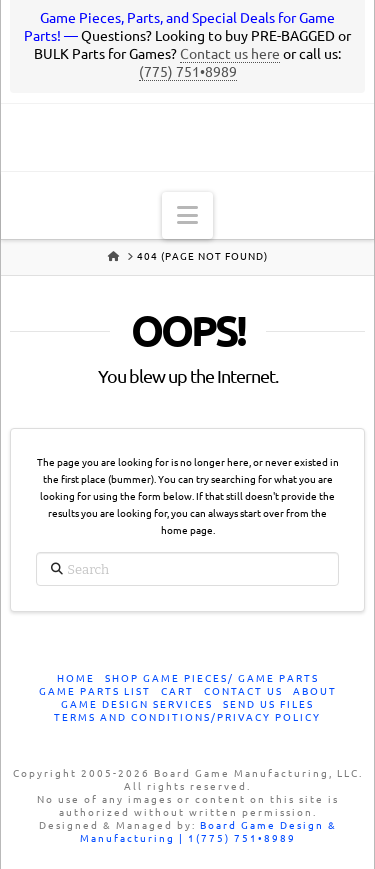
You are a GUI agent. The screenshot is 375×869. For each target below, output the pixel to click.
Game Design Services (137, 704)
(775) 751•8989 (188, 72)
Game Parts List (95, 691)
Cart (177, 691)
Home (76, 678)
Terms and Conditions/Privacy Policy (187, 717)
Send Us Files (268, 704)
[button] (187, 215)
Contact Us (243, 691)
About (315, 691)
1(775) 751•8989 (242, 838)
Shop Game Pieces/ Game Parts (212, 678)
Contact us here (230, 54)
